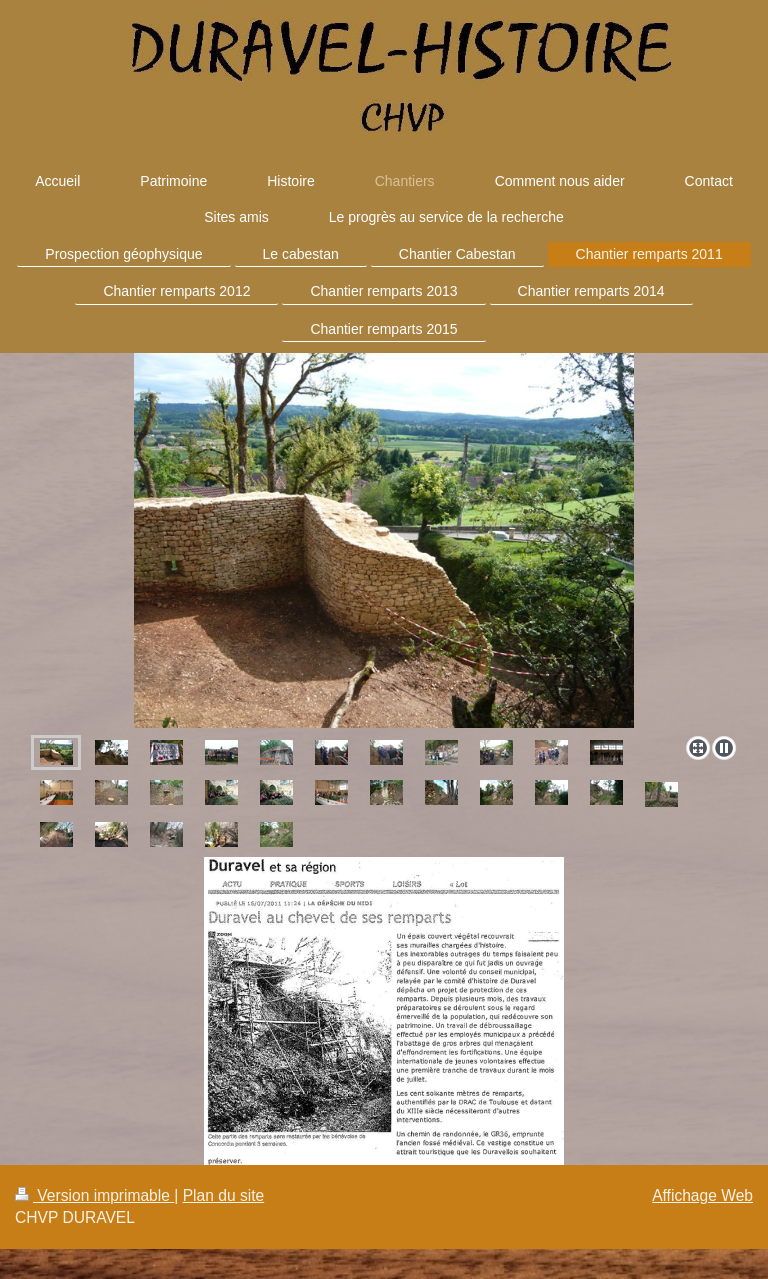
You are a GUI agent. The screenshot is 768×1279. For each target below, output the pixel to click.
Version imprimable (94, 1195)
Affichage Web (702, 1195)
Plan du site (224, 1195)
